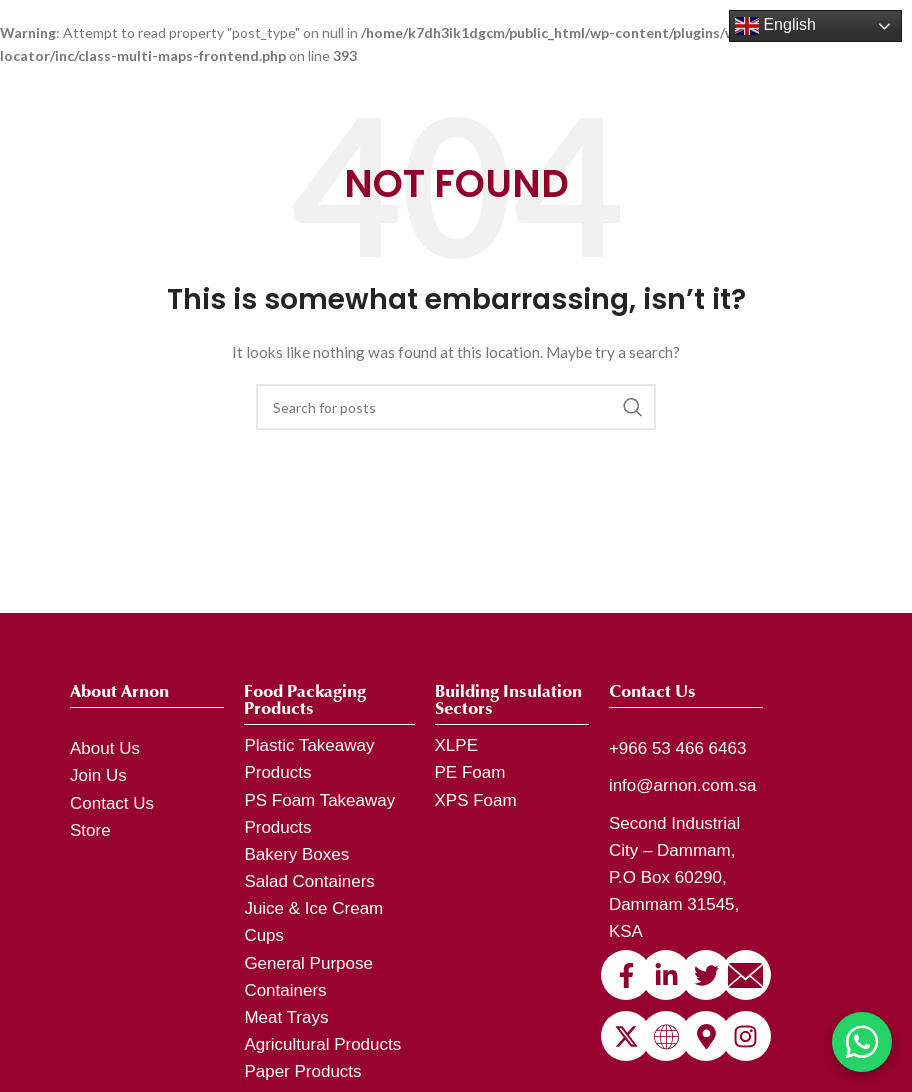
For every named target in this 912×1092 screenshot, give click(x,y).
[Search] (456, 407)
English (775, 26)
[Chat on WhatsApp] (862, 1042)
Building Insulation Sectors (508, 700)
